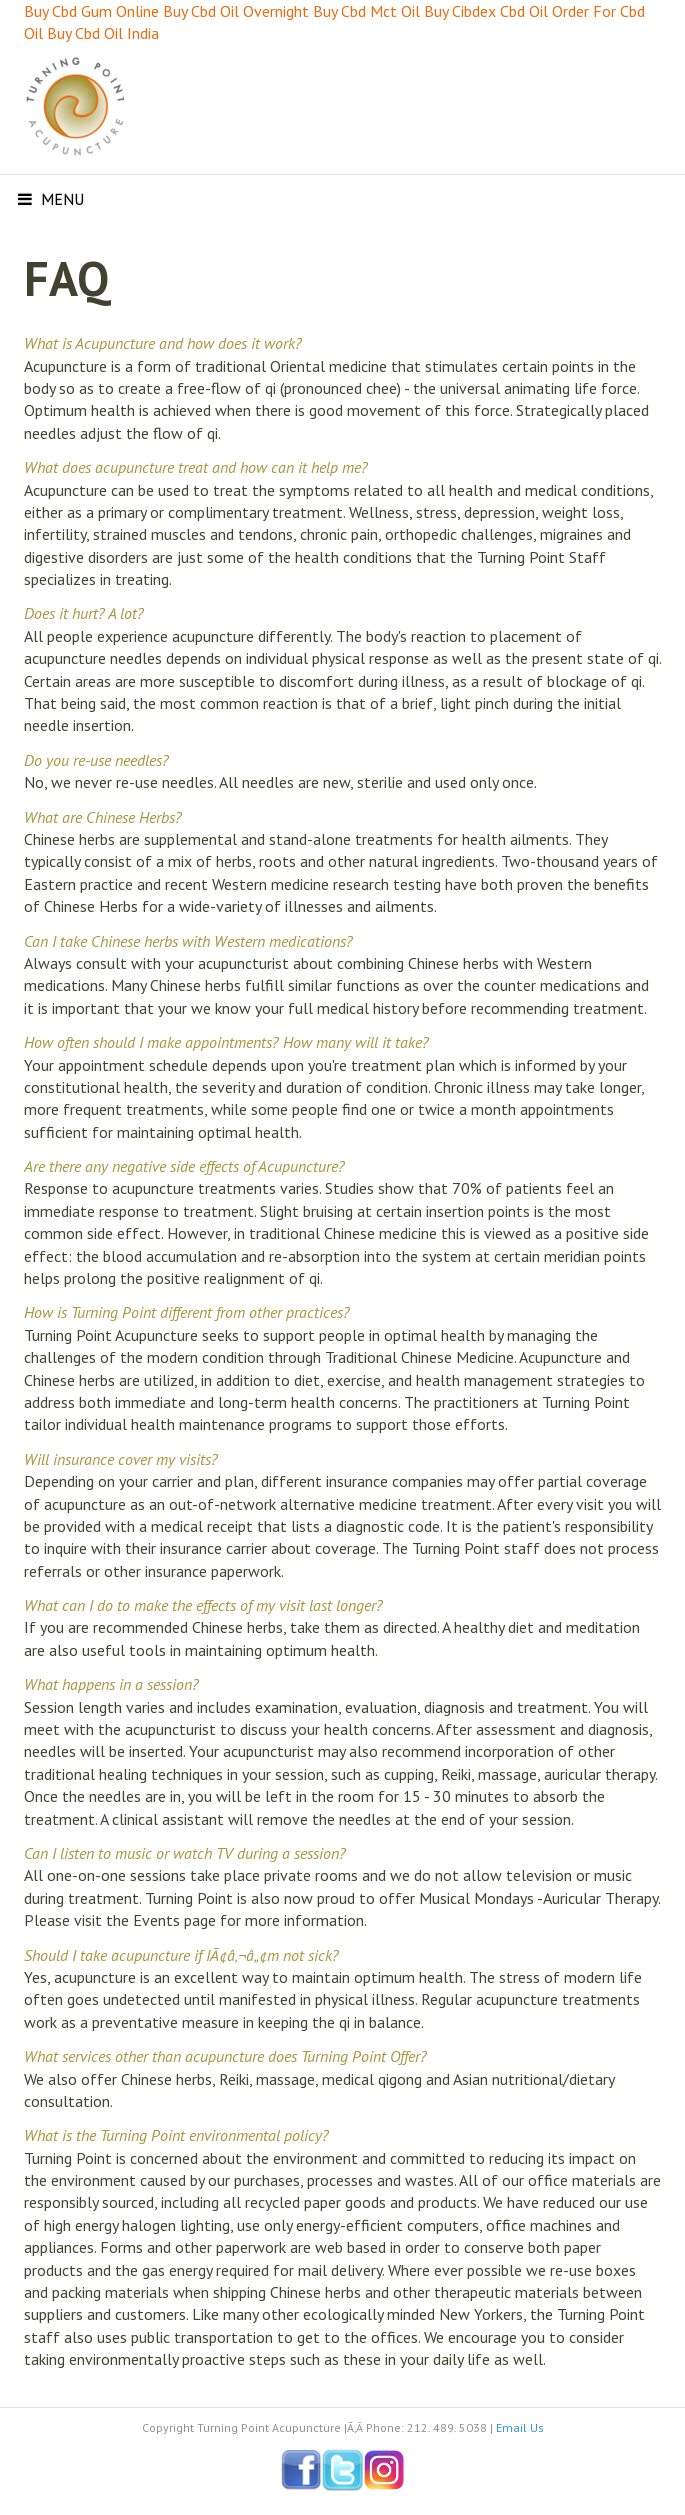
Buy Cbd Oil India (103, 33)
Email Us (520, 2427)
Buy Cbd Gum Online (91, 11)
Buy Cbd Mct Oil (366, 11)
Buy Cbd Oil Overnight (236, 11)
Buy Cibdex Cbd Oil (486, 11)
